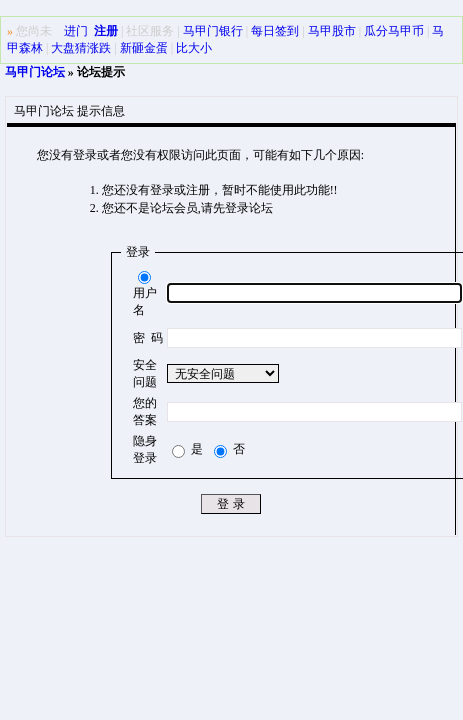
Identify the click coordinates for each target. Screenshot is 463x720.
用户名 (145, 294)
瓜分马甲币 (394, 31)
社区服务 (150, 31)
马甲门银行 (213, 31)
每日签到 (275, 31)
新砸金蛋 (144, 48)
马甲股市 (332, 31)
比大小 (194, 48)
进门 (76, 31)
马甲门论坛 (35, 72)
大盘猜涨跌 (81, 48)
